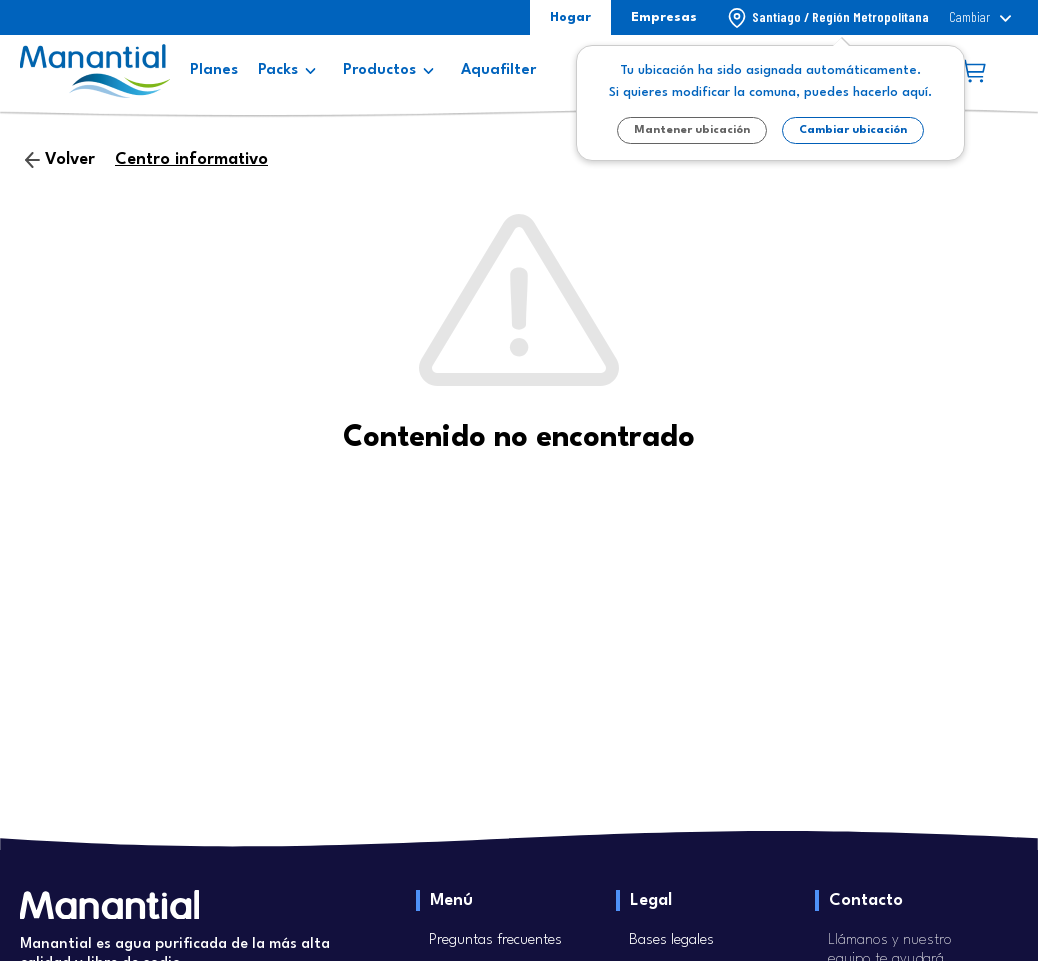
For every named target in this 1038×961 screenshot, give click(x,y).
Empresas (664, 17)
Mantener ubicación (692, 130)
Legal (651, 900)
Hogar (570, 17)
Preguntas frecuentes (495, 940)
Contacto (866, 900)
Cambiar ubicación (853, 130)
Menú (451, 900)
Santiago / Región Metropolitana (840, 17)
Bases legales (671, 940)
